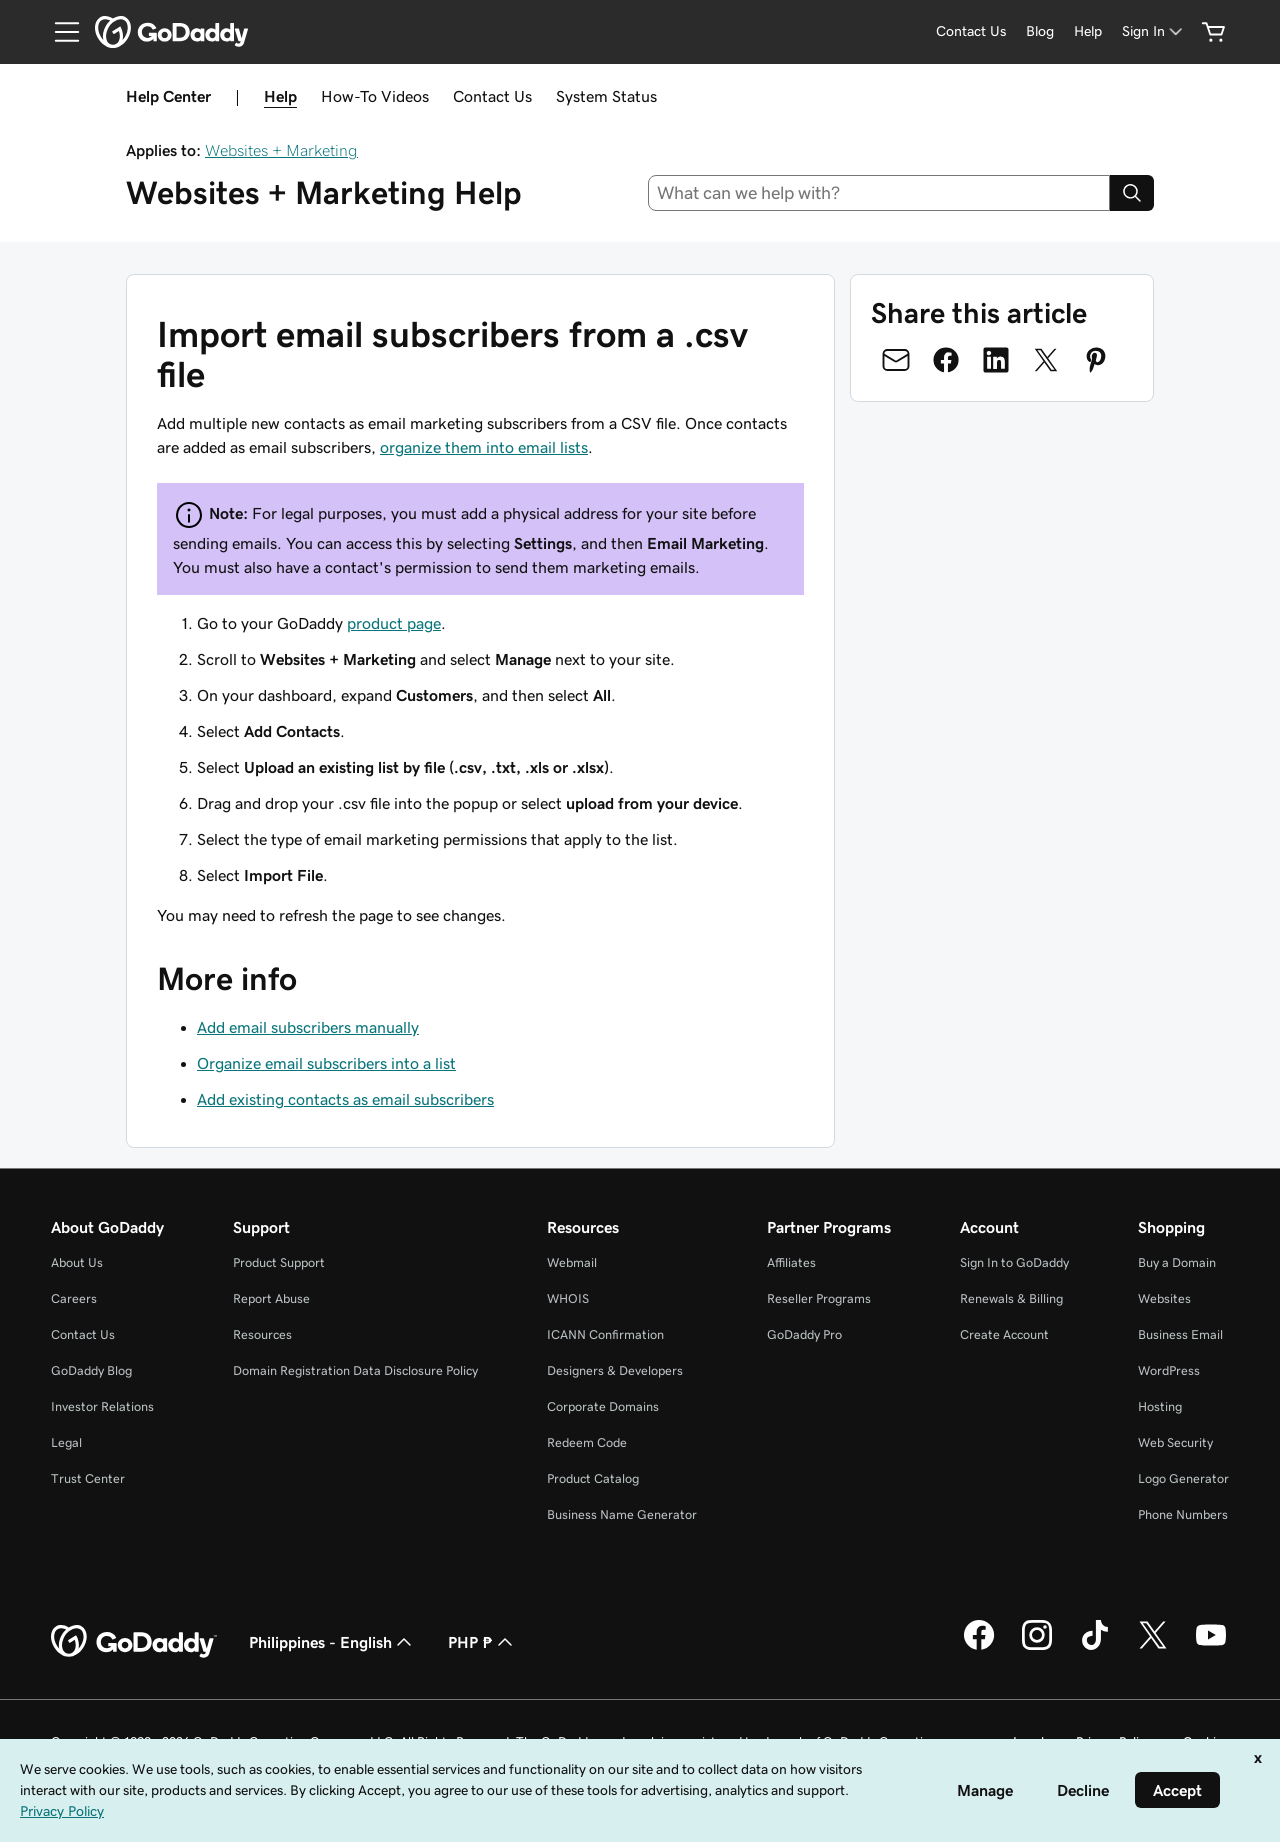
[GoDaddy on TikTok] (1095, 1647)
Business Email (1180, 1334)
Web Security (1175, 1442)
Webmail (572, 1262)
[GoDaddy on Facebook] (979, 1647)
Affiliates (791, 1262)
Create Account (1004, 1334)
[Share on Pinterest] (1096, 360)
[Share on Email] (896, 360)
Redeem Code (587, 1442)
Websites (1164, 1298)
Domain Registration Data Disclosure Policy (355, 1370)
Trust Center (88, 1478)
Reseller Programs (819, 1298)
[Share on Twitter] (1046, 360)
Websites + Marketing (281, 150)
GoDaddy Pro (804, 1334)
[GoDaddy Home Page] (134, 1642)
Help (280, 96)
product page (394, 623)
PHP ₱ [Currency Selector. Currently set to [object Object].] (482, 1642)
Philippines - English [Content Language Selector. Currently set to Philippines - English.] (332, 1642)
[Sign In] (1154, 31)
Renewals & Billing (1011, 1298)
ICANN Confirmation (605, 1334)
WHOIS (568, 1298)
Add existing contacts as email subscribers (345, 1099)
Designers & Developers (615, 1370)
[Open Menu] (59, 32)
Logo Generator (1183, 1478)
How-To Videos (375, 96)
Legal (66, 1442)
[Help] (1088, 31)
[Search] (1132, 193)
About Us (77, 1262)
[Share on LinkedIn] (996, 360)
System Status (606, 96)
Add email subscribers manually (308, 1027)
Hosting (1160, 1406)
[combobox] (879, 193)
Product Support (279, 1262)
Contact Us (492, 96)
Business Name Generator (622, 1514)
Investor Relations (102, 1406)
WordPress (1169, 1370)
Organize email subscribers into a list (326, 1063)
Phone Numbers (1183, 1514)
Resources (262, 1334)
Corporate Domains (603, 1406)
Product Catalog (593, 1478)
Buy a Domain (1177, 1262)
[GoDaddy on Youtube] (1211, 1647)
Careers (74, 1298)
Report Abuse (271, 1298)
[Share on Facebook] (946, 360)
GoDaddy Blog (91, 1370)
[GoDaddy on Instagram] (1037, 1647)
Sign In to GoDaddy (1014, 1262)
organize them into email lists (484, 447)
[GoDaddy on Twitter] (1153, 1647)
